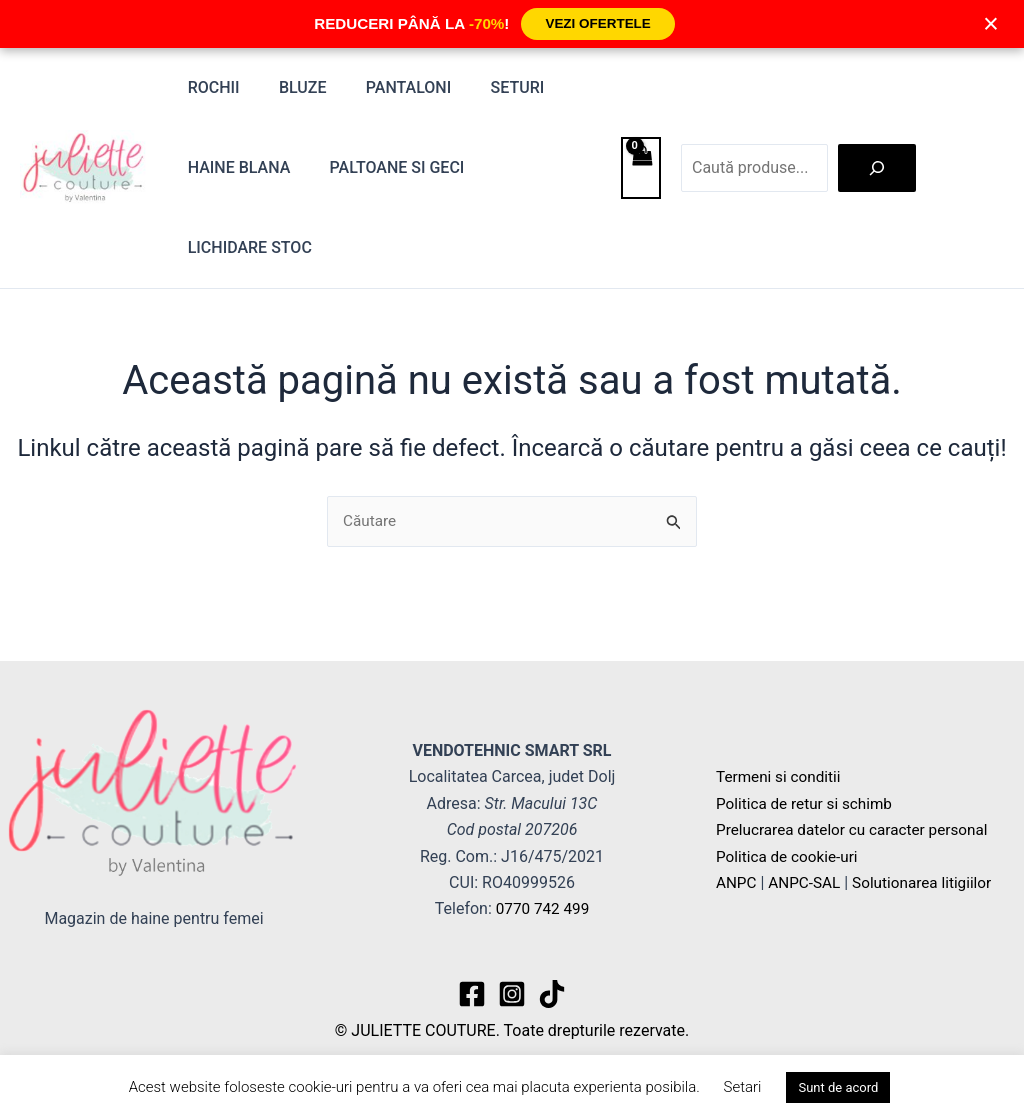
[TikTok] (552, 994)
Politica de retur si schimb (808, 803)
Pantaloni (390, 87)
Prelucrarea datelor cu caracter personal (858, 829)
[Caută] (877, 168)
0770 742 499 (543, 908)
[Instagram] (512, 994)
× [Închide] (991, 23)
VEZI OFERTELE (598, 24)
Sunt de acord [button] (838, 1087)
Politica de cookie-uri (790, 856)
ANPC (737, 882)
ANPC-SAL (807, 882)
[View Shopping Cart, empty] (641, 168)
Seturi (492, 87)
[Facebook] (472, 994)
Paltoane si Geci (386, 167)
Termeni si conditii (781, 776)
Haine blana (235, 167)
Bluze (292, 87)
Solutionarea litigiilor (930, 882)
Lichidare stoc (246, 247)
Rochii (210, 87)
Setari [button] (743, 1087)
